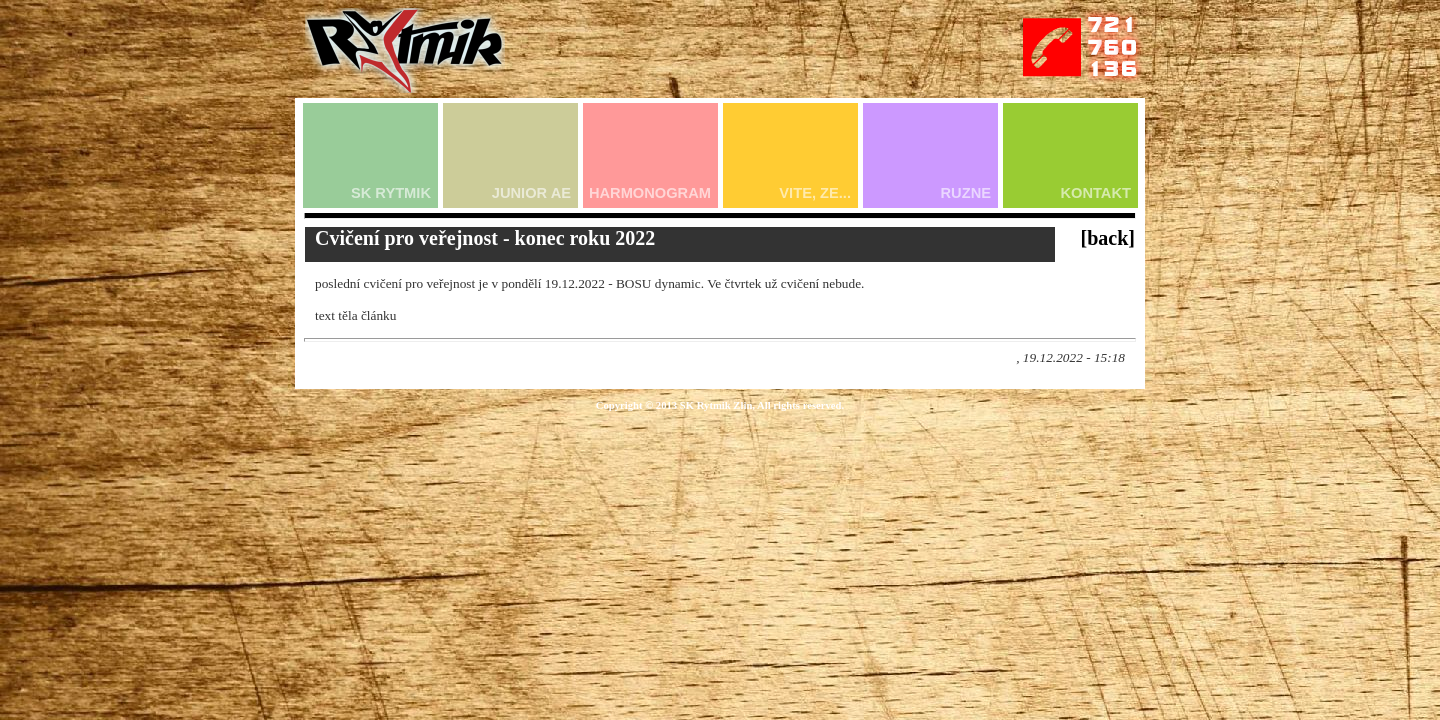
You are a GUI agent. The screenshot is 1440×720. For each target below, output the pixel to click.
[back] (1108, 238)
